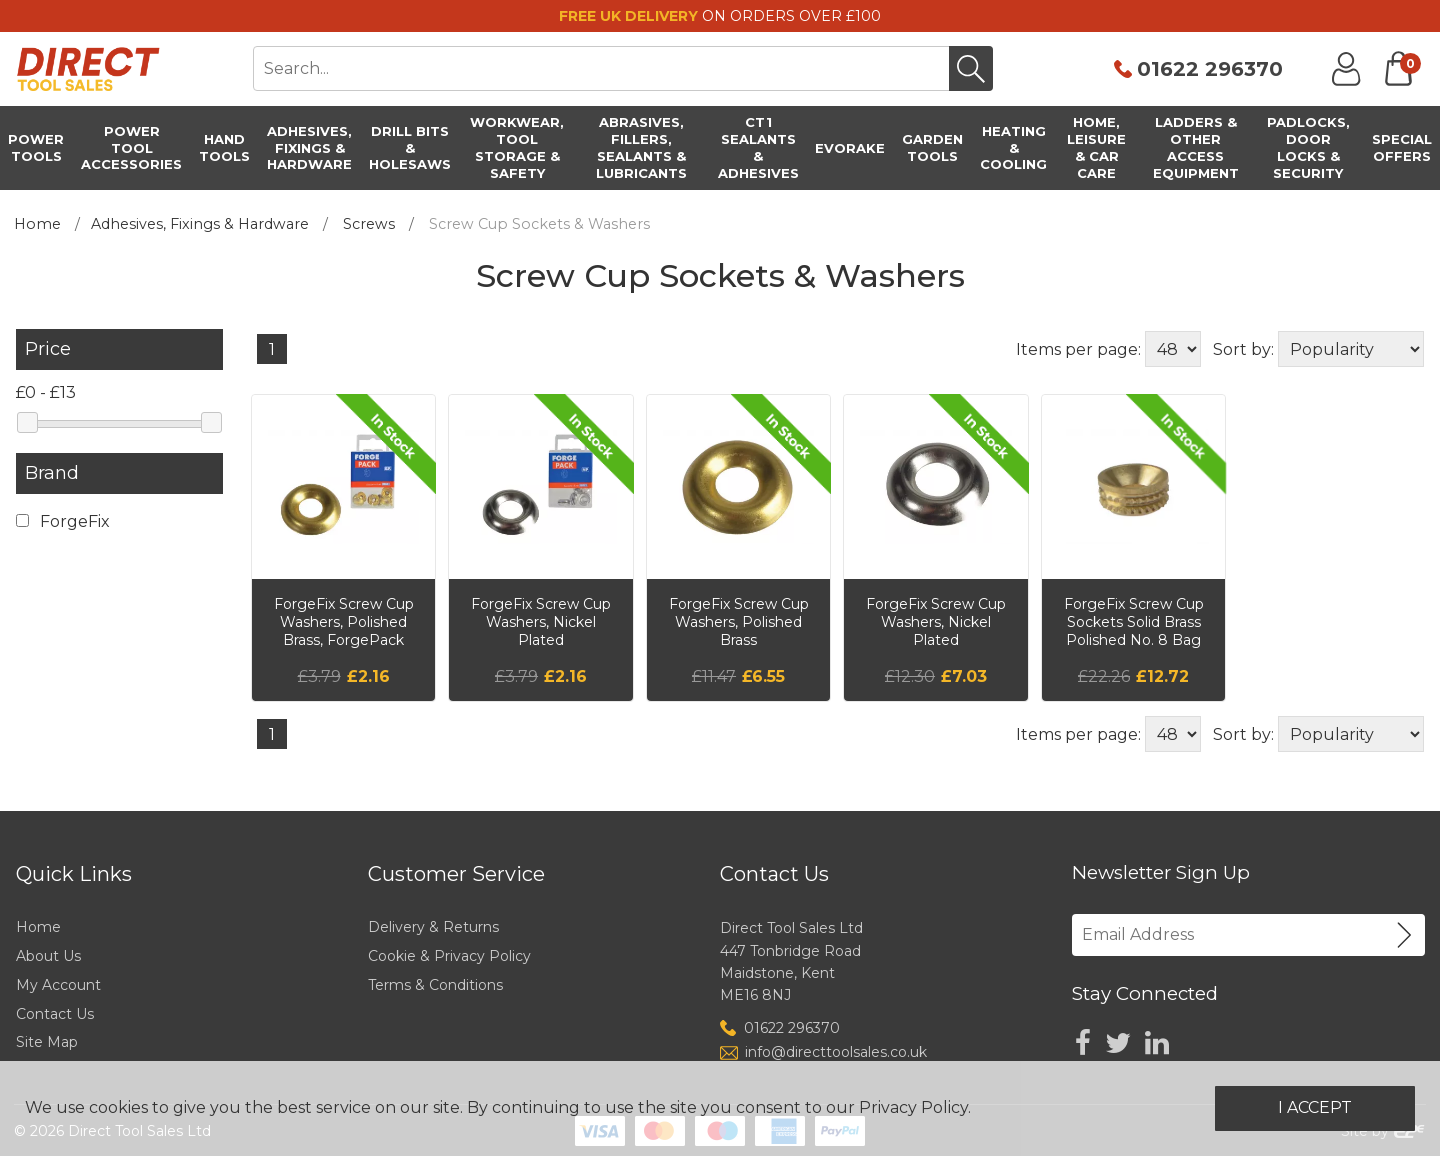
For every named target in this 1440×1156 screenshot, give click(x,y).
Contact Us (55, 1014)
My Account (58, 985)
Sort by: (1243, 349)
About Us (48, 956)
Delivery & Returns (433, 927)
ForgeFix (63, 521)
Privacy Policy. (915, 1107)
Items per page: (1078, 349)
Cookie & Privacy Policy (449, 956)
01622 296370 (1210, 69)
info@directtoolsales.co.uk (836, 1052)
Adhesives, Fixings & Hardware (200, 224)
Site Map (47, 1042)
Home (37, 224)
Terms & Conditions (435, 985)
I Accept (1315, 1107)
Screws (369, 224)
